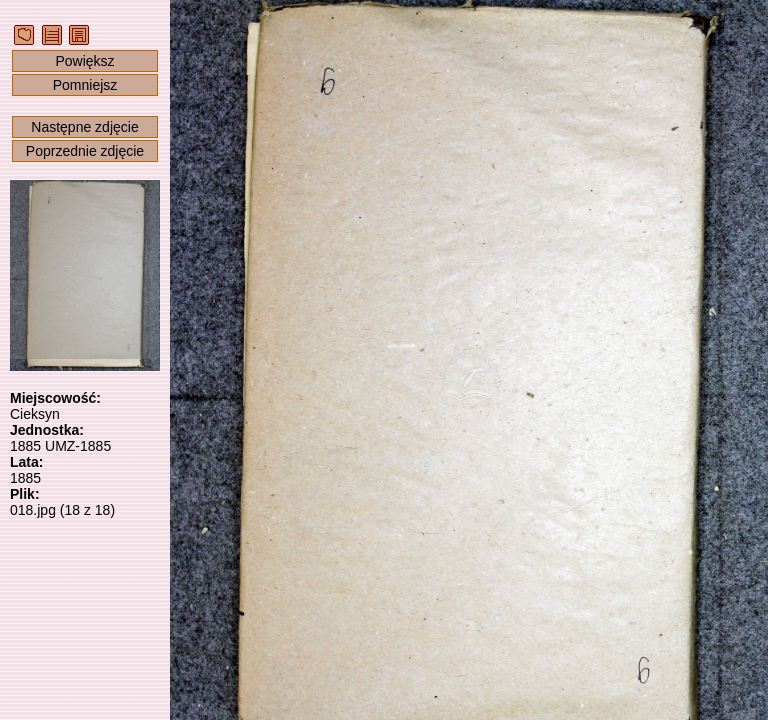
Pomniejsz (85, 85)
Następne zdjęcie (84, 127)
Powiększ (84, 61)
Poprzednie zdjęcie (85, 151)
